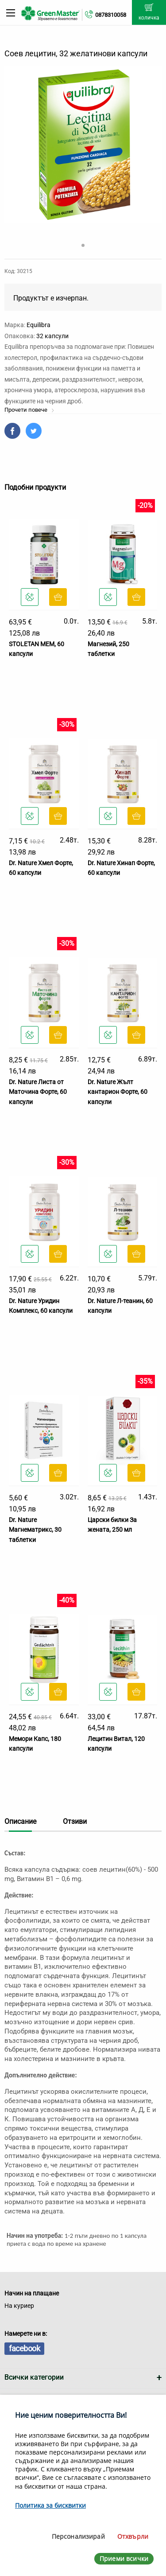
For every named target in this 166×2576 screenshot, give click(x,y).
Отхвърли (132, 2536)
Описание (20, 1821)
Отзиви (75, 1821)
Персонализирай (78, 2536)
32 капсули (52, 336)
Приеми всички (124, 2558)
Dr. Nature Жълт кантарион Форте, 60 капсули (117, 1091)
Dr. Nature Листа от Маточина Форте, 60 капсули (38, 1091)
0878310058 (110, 15)
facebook (24, 2348)
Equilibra (38, 324)
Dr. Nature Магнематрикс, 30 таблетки (35, 1529)
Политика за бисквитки (50, 2505)
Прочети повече (29, 409)
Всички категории (34, 2377)
